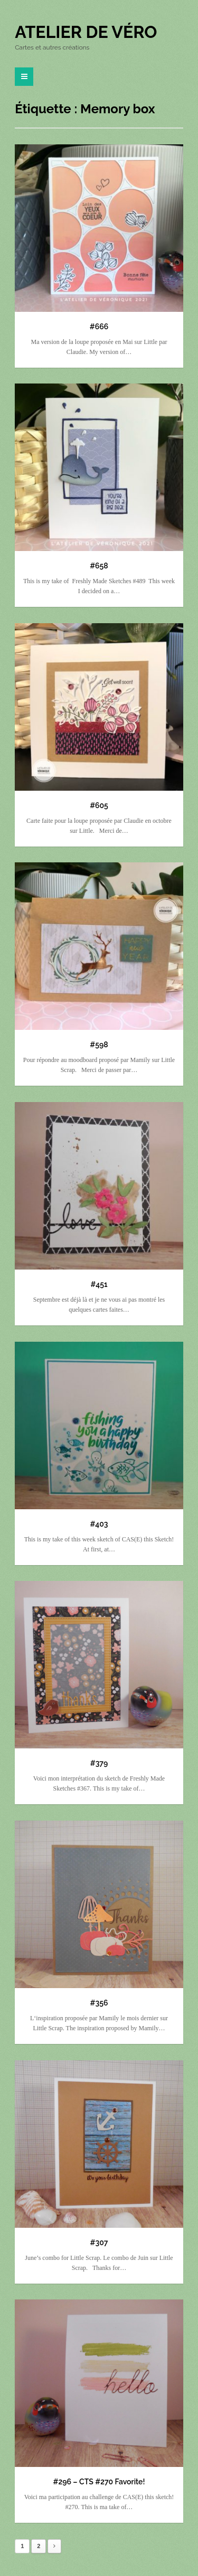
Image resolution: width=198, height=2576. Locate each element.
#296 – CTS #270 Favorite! (99, 2481)
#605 (99, 805)
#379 (99, 1763)
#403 (99, 1524)
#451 (99, 1284)
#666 (99, 326)
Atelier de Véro (86, 32)
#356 (99, 2003)
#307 (99, 2242)
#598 (99, 1044)
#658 (99, 566)
